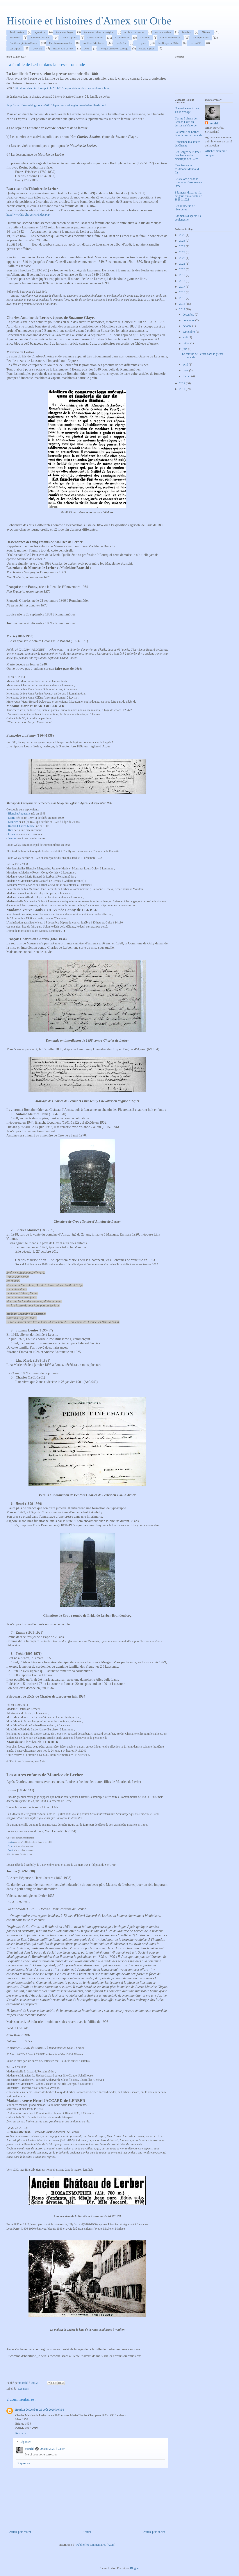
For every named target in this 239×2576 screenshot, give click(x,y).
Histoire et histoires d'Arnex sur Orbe (89, 21)
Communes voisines (170, 37)
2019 (182, 275)
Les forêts (121, 43)
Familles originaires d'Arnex (23, 43)
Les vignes (15, 48)
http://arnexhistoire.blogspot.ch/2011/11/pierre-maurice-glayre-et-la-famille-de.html (56, 105)
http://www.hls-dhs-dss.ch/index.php (28, 214)
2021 (182, 263)
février (187, 376)
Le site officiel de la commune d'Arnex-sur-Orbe (188, 182)
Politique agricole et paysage (114, 48)
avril (186, 364)
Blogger (134, 2568)
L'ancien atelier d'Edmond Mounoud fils (187, 169)
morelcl (29, 2448)
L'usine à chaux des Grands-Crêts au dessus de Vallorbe (186, 122)
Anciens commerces (134, 32)
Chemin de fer (122, 37)
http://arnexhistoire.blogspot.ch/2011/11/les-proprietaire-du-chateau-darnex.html (62, 88)
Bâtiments (14, 37)
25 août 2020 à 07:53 (51, 2409)
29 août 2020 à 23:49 (52, 2448)
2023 (182, 252)
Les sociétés (196, 43)
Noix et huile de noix (63, 48)
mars (186, 370)
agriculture (40, 32)
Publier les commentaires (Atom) (95, 2544)
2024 (182, 246)
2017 (182, 286)
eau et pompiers (200, 37)
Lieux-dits (37, 48)
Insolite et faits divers (93, 43)
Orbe (86, 48)
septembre (189, 331)
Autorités (186, 32)
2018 (182, 280)
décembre (189, 314)
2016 (182, 292)
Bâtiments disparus (40, 37)
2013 (182, 309)
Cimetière (144, 37)
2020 (182, 269)
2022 (182, 257)
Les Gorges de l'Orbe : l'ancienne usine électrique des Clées (188, 155)
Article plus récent (20, 2531)
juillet (186, 343)
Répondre (21, 2433)
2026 (182, 235)
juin (185, 348)
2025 (182, 240)
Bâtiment (205, 32)
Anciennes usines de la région (98, 32)
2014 (182, 303)
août (186, 337)
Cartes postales (95, 37)
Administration (17, 32)
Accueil (87, 2531)
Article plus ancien (154, 2531)
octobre (187, 325)
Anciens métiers (163, 32)
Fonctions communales (60, 43)
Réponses (25, 2441)
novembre (189, 320)
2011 (182, 389)
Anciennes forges (64, 32)
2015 (182, 298)
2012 (182, 383)
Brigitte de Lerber (26, 2409)
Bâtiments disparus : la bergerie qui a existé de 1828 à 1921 (188, 196)
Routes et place (146, 48)
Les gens (141, 43)
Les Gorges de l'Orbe (168, 43)
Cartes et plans (69, 37)
